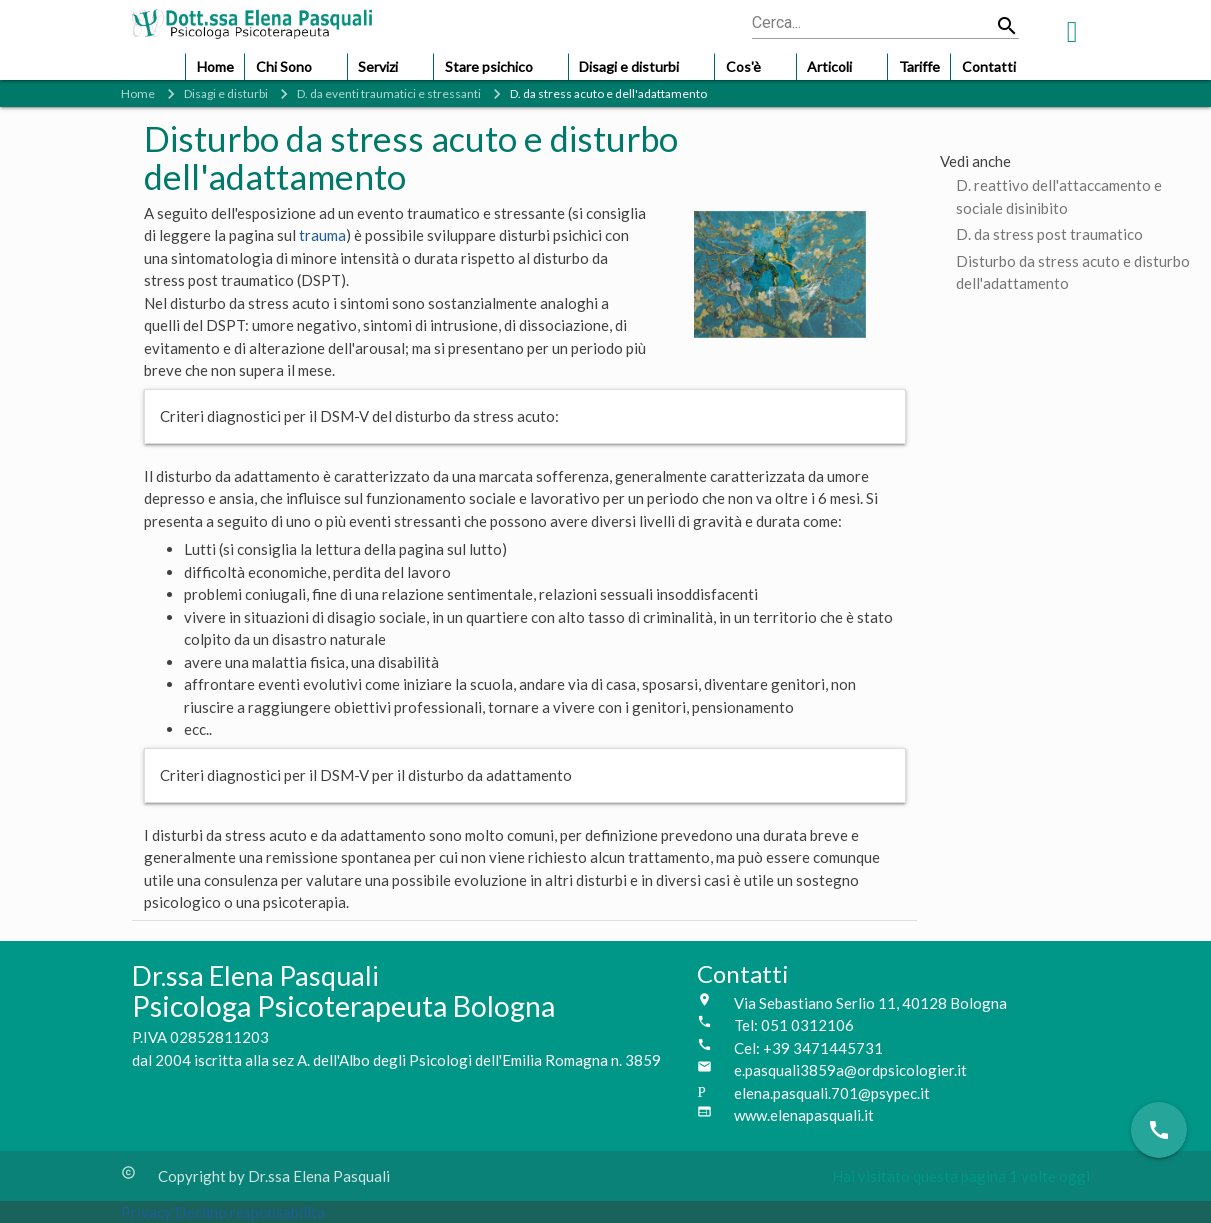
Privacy (148, 1212)
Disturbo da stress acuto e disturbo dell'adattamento (1073, 262)
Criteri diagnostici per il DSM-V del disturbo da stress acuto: (359, 416)
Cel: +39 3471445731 (808, 1048)
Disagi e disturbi (226, 93)
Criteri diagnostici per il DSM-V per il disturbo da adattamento (366, 775)
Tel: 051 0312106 (794, 1025)
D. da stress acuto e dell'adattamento (608, 93)
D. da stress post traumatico (1049, 234)
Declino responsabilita (250, 1212)
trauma (322, 235)
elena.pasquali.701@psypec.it (832, 1093)
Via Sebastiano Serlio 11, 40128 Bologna (870, 1003)
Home (138, 93)
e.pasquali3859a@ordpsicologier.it (850, 1070)
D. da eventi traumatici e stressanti (389, 93)
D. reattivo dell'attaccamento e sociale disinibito (1059, 186)
